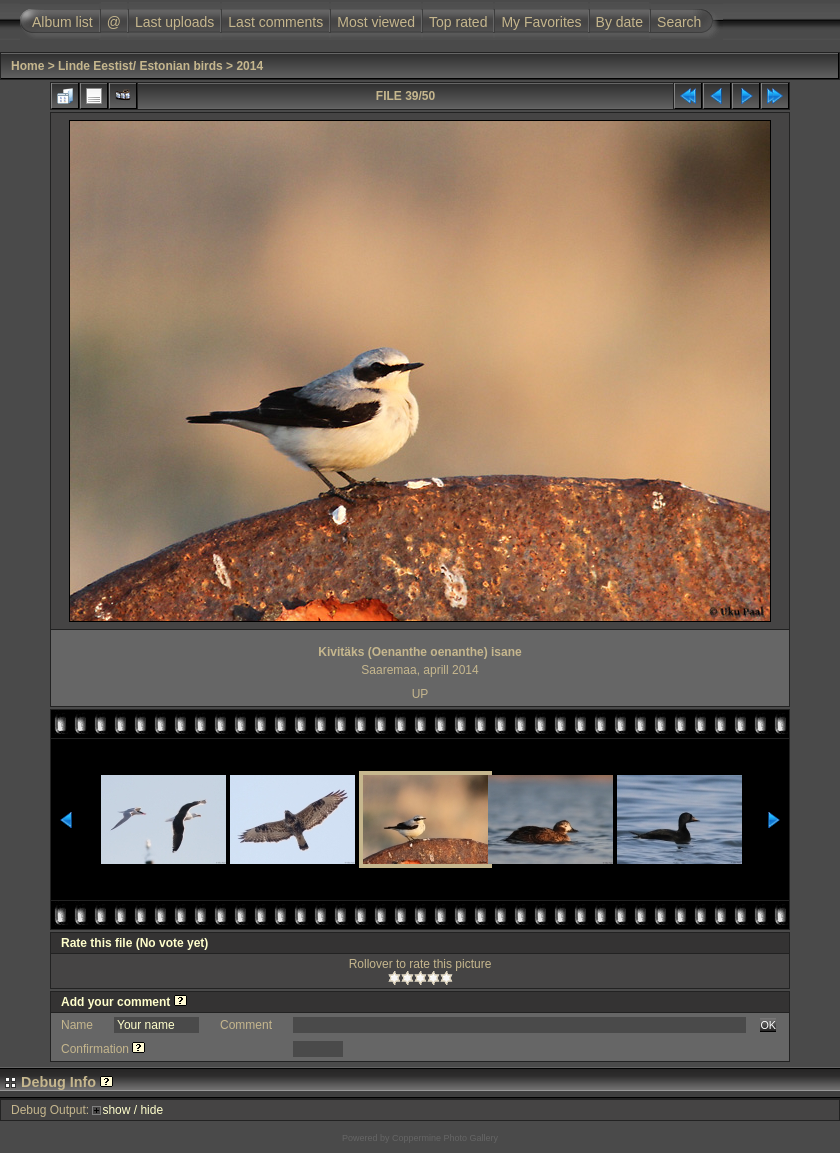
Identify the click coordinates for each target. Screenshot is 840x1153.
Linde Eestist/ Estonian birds (140, 66)
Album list (62, 22)
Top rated (458, 22)
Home (27, 66)
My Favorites (541, 22)
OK (768, 1025)
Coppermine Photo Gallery (445, 1138)
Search (679, 22)
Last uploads (174, 22)
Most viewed (376, 22)
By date (619, 22)
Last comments (275, 22)
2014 (249, 66)
